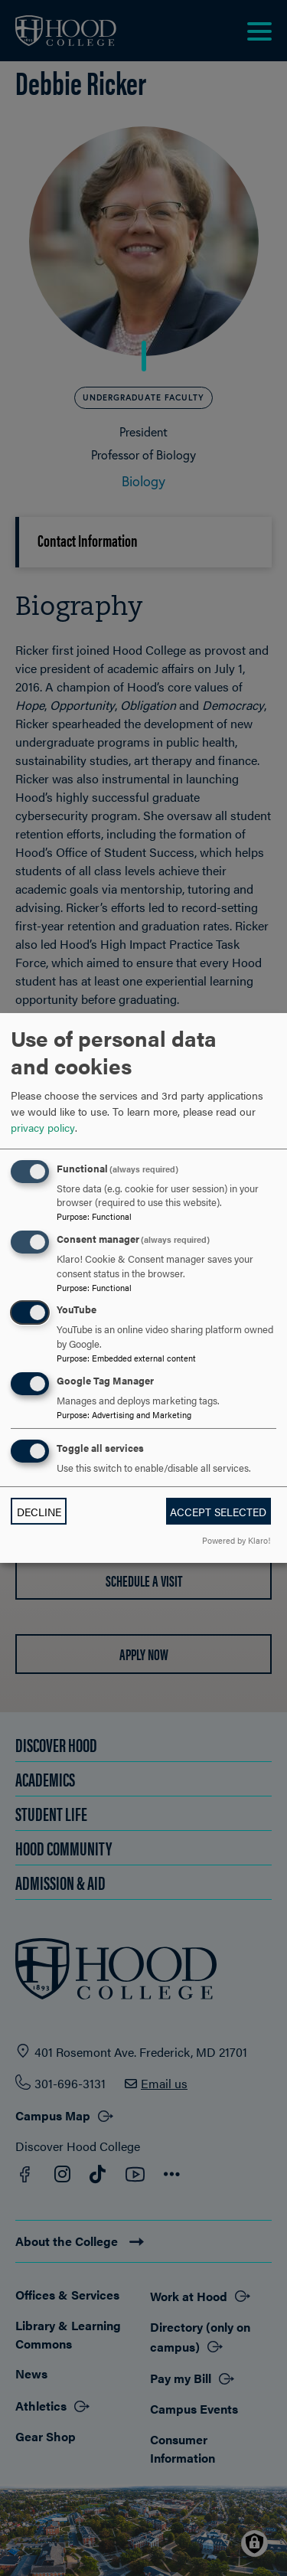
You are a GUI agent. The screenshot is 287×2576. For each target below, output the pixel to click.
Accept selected (218, 1511)
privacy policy (43, 1127)
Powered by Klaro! (236, 1540)
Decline (39, 1511)
